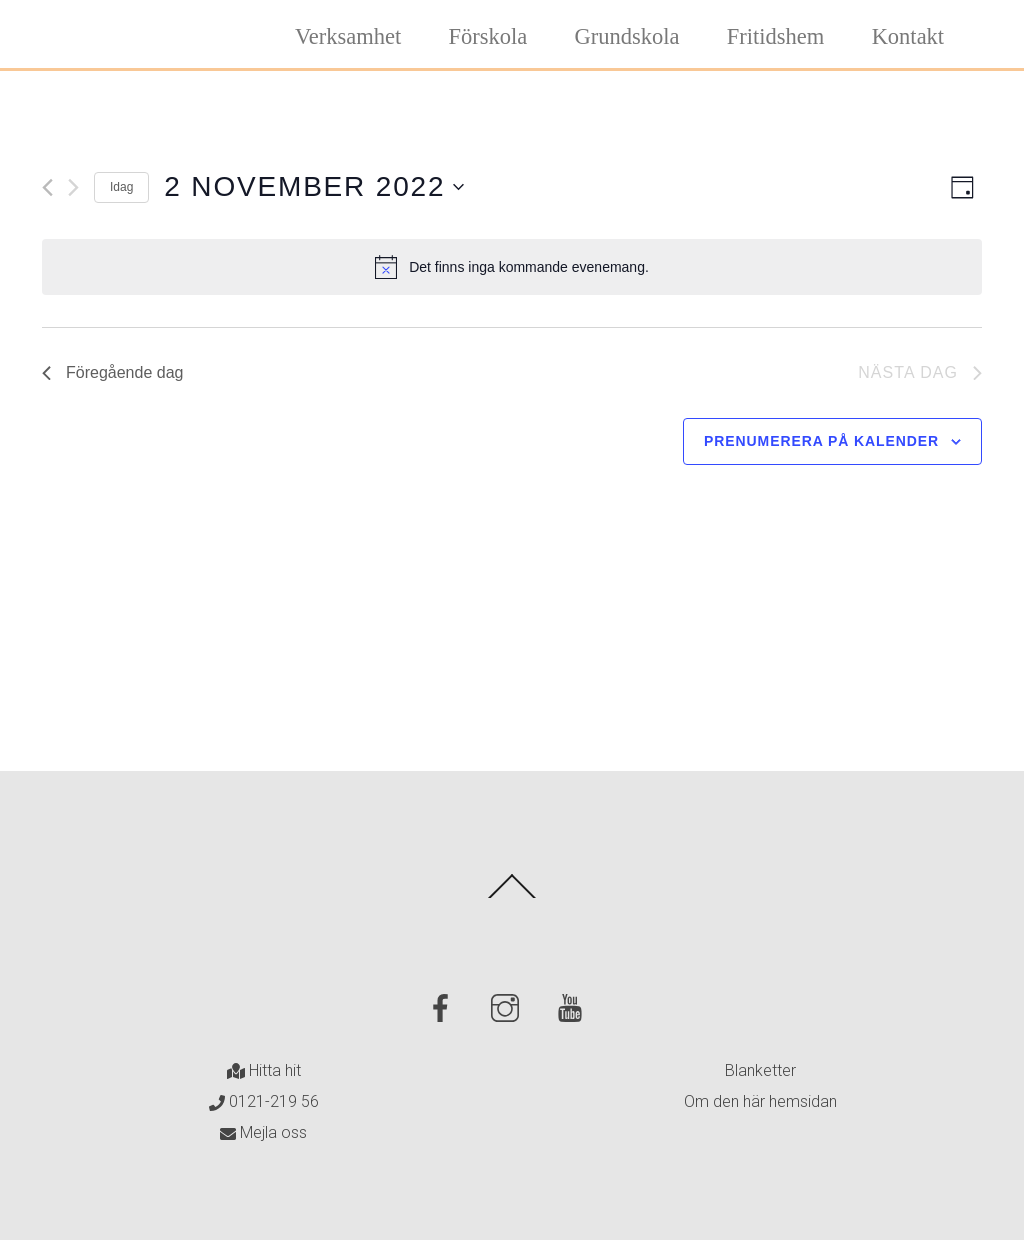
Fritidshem (776, 36)
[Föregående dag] (47, 187)
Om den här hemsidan (760, 1101)
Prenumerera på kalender (821, 441)
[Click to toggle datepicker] (314, 187)
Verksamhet (348, 36)
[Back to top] (512, 897)
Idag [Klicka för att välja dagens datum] (121, 187)
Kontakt (908, 36)
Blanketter (760, 1070)
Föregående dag (112, 372)
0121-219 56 (264, 1101)
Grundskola (627, 36)
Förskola (488, 36)
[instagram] (508, 1007)
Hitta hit (264, 1070)
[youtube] (573, 1007)
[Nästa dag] (73, 187)
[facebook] (443, 1007)
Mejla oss (263, 1132)
